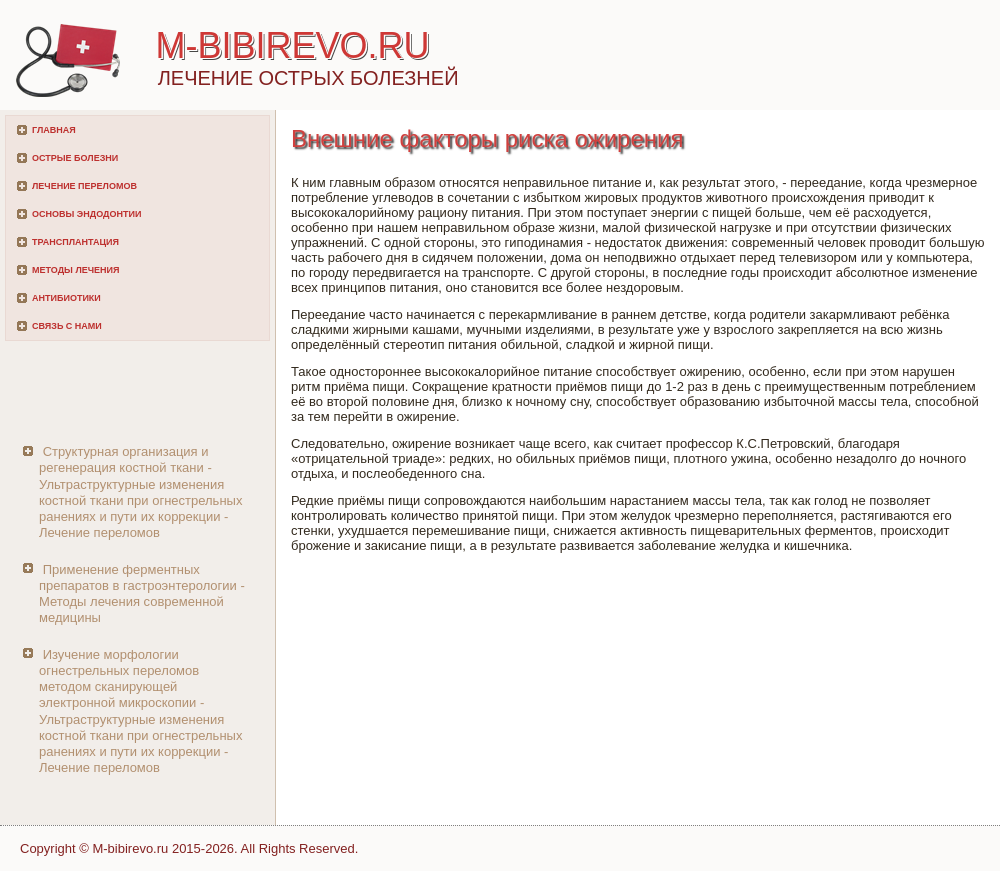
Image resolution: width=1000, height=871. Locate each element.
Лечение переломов (84, 186)
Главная (54, 130)
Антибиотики (66, 298)
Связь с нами (67, 326)
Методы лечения (75, 270)
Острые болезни (75, 158)
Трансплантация (75, 242)
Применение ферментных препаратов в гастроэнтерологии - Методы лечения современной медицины (142, 594)
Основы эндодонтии (86, 214)
